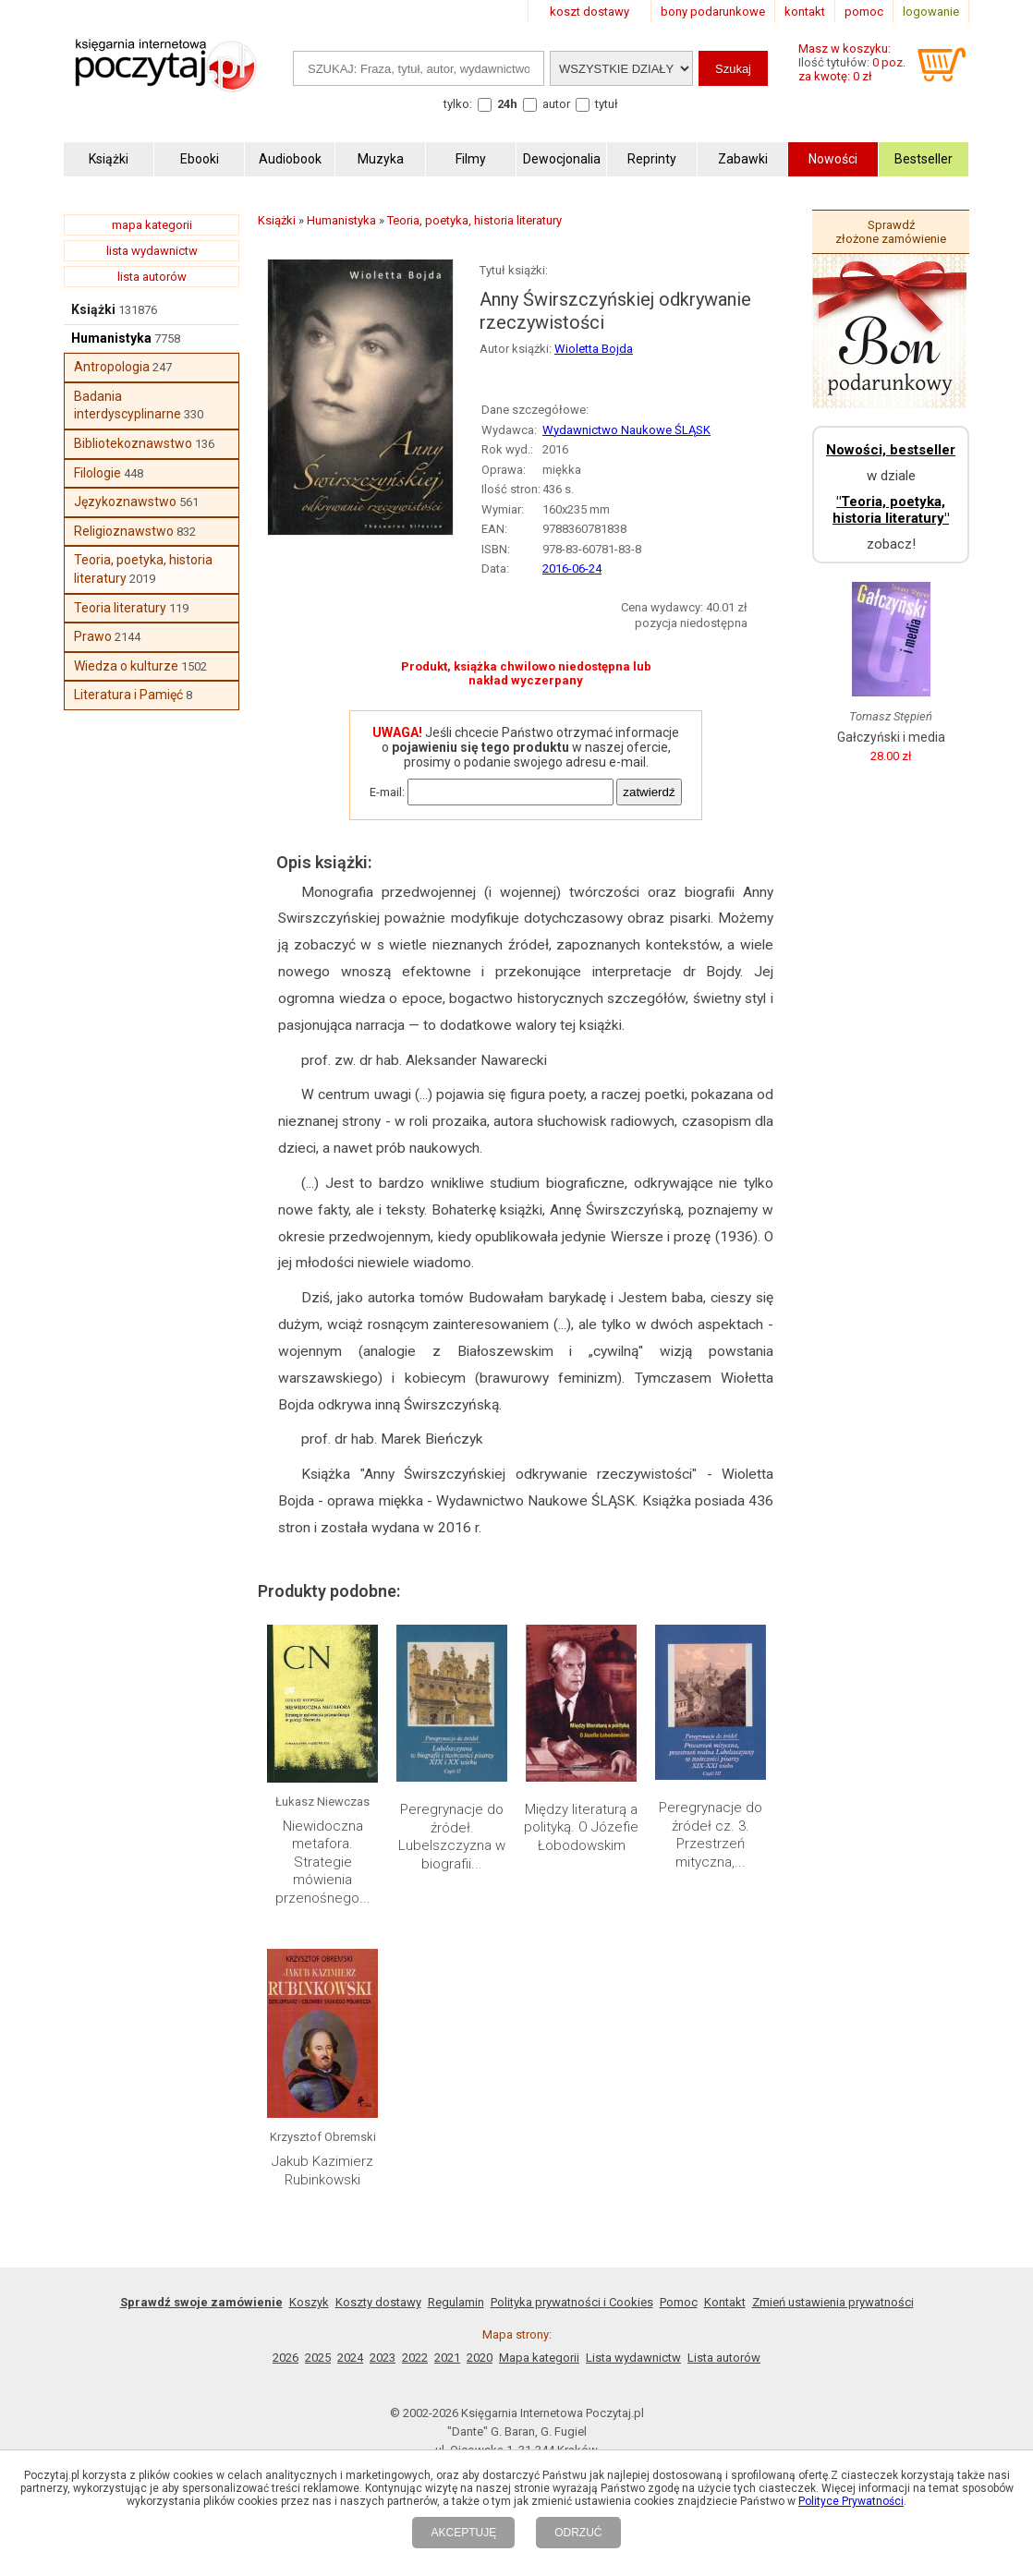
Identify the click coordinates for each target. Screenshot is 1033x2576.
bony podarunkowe (713, 11)
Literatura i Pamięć (128, 694)
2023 (382, 2357)
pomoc (864, 11)
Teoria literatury (120, 607)
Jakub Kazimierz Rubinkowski (322, 2170)
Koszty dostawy (378, 2302)
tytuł (606, 104)
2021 (447, 2357)
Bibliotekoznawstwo (133, 443)
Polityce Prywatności (851, 2501)
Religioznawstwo (124, 531)
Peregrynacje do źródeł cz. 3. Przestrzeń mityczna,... (710, 1834)
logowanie (931, 11)
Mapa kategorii (539, 2357)
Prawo (93, 636)
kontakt (804, 11)
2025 (318, 2357)
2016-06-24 (572, 568)
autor (556, 104)
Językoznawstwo (125, 501)
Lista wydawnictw (633, 2357)
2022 (415, 2357)
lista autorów (152, 277)
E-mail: (387, 792)
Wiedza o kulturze (126, 666)
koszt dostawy (589, 11)
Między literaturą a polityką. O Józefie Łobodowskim (581, 1827)
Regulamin (456, 2302)
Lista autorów (723, 2357)
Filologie (97, 473)
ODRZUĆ (578, 2532)
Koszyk (309, 2302)
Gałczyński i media (891, 737)
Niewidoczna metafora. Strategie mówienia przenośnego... (323, 1862)
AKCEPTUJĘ (463, 2532)
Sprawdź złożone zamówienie (890, 232)
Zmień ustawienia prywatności (833, 2302)
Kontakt (725, 2302)
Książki (93, 309)
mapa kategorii (152, 225)
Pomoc (679, 2302)
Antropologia (112, 366)
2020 (479, 2357)
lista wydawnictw (152, 251)
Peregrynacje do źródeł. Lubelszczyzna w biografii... (451, 1836)
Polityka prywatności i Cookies (572, 2302)
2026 (285, 2357)
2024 (350, 2357)
